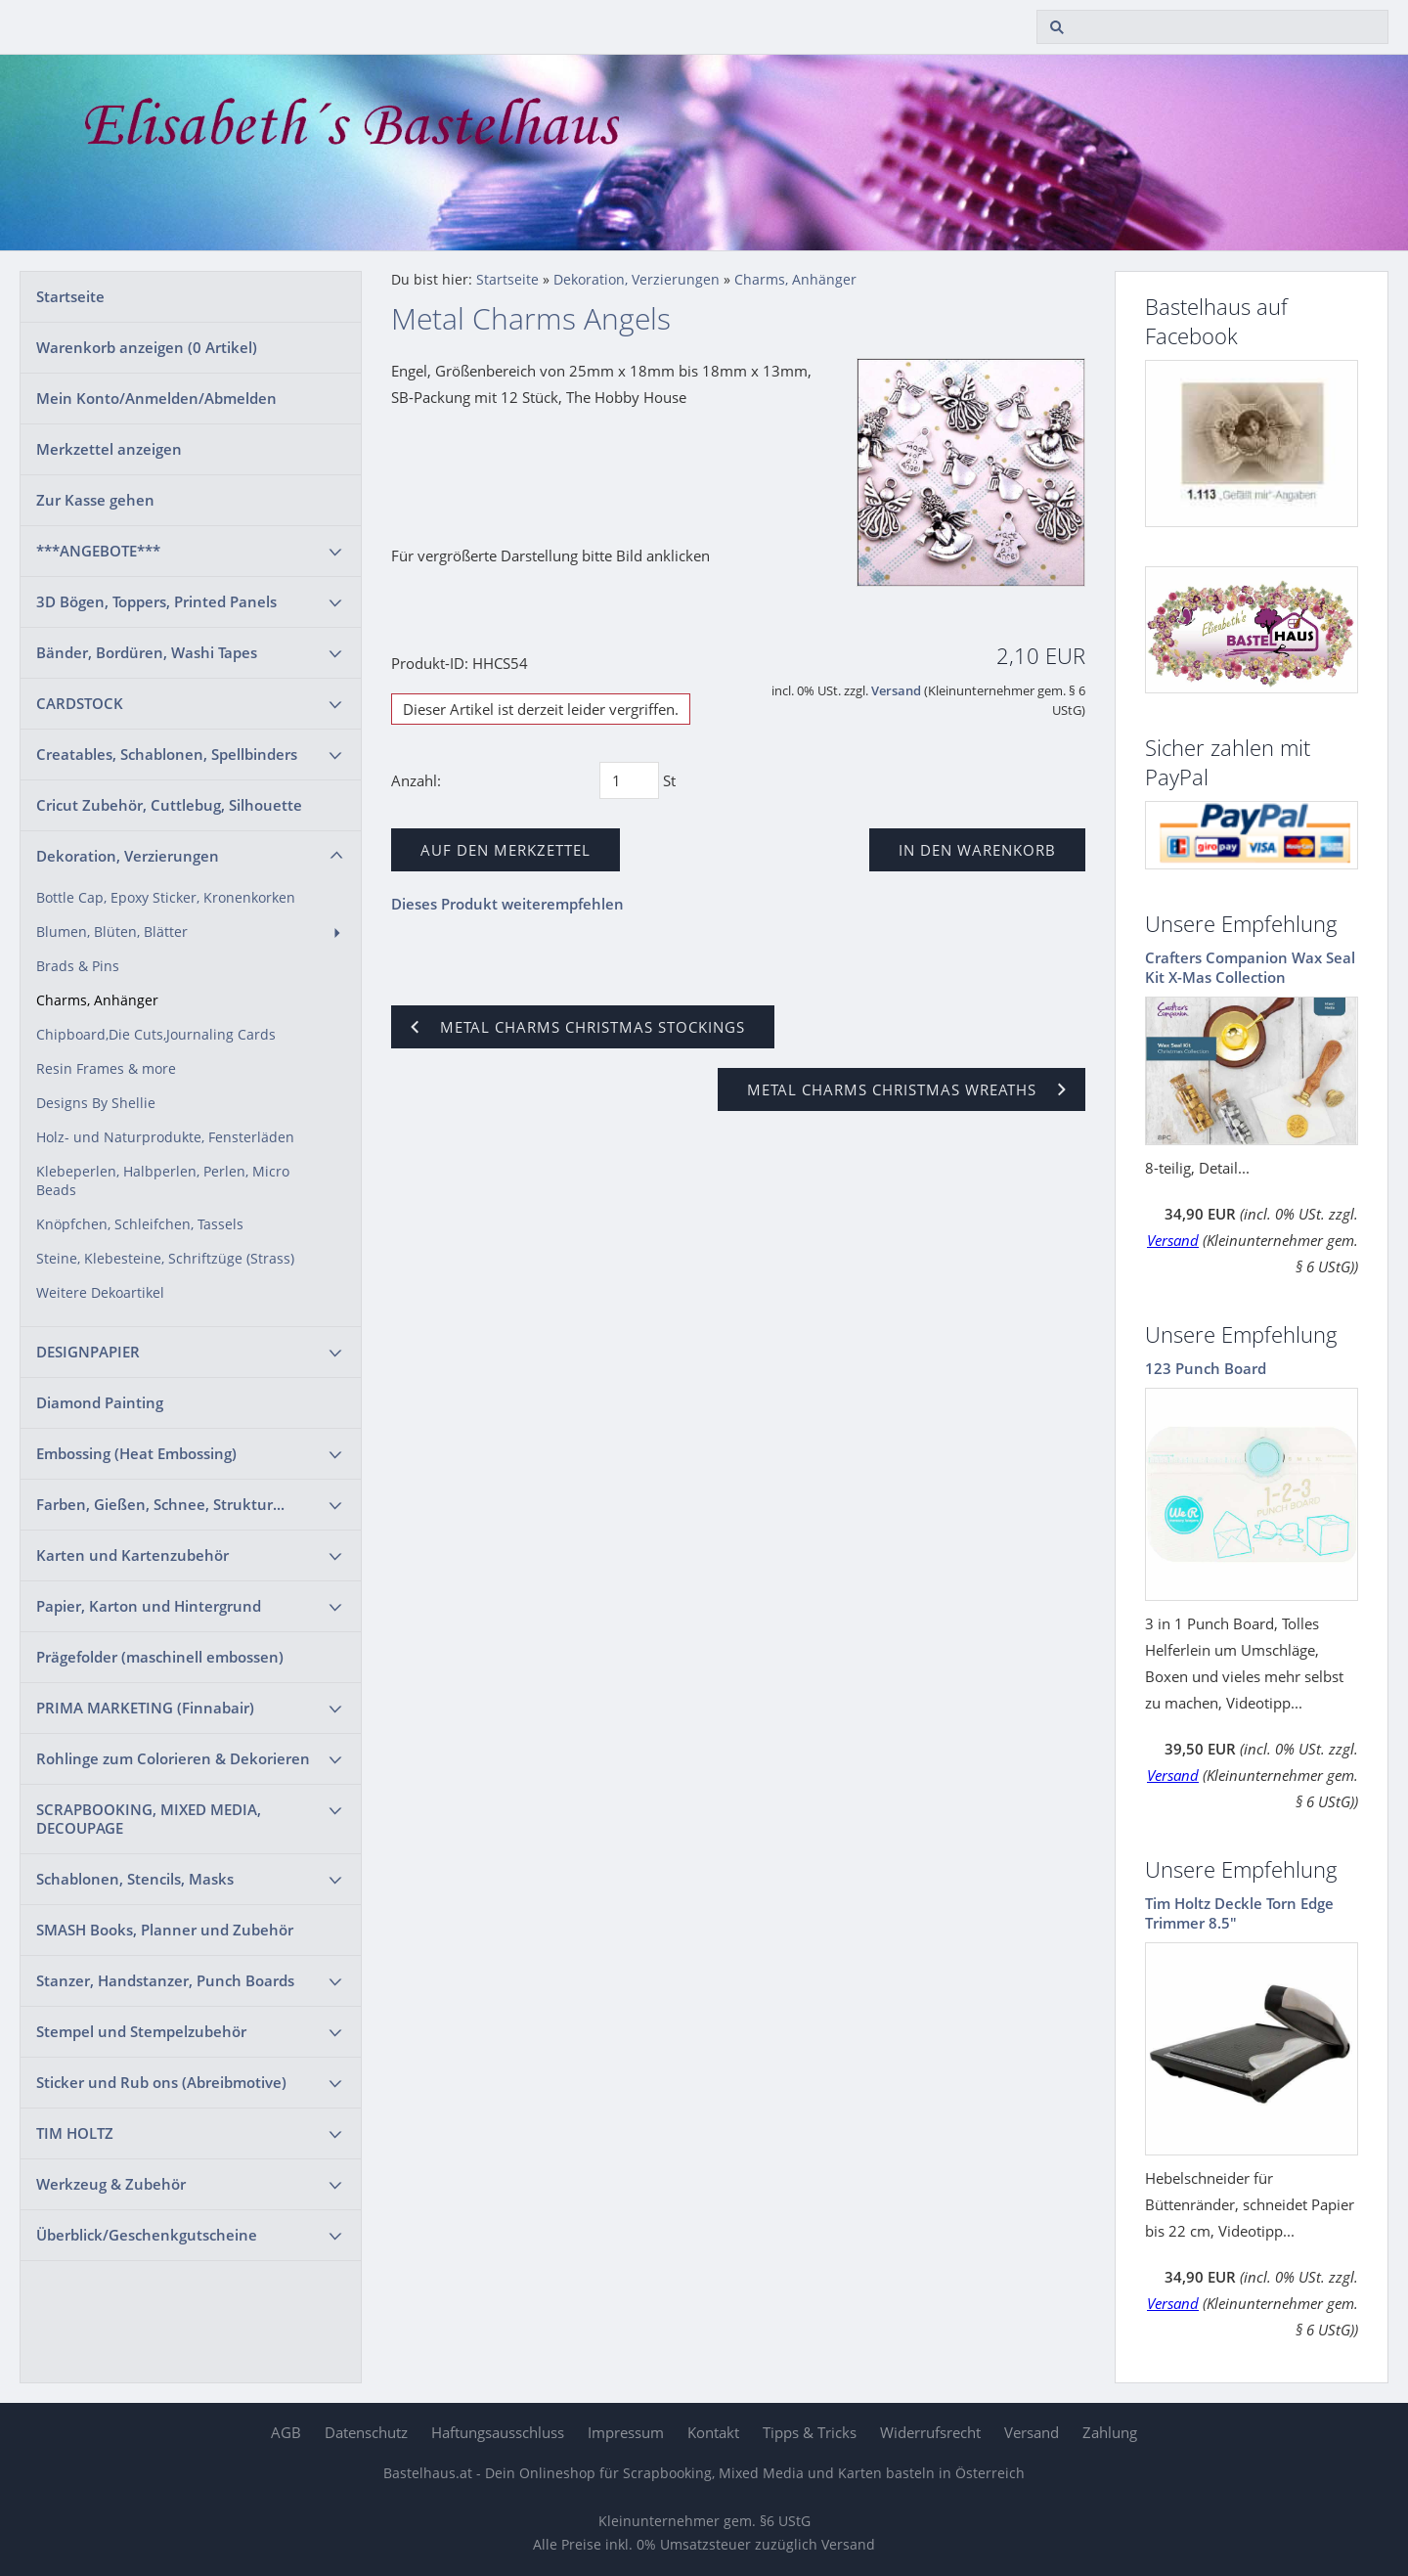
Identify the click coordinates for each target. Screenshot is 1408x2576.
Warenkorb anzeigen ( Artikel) (146, 347)
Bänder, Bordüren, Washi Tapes (146, 652)
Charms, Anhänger (97, 1000)
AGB (286, 2432)
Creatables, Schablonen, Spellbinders (166, 754)
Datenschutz (366, 2432)
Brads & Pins (77, 966)
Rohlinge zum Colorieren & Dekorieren (173, 1758)
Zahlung (1109, 2432)
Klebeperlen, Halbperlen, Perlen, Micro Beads (162, 1181)
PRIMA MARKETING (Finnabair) (145, 1707)
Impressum (626, 2432)
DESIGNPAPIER (88, 1351)
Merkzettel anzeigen (109, 449)
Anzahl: (416, 780)
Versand (896, 691)
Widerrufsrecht (930, 2432)
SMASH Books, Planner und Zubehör (164, 1929)
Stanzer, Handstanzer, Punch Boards (165, 1980)
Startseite (70, 296)
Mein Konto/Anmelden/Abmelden (156, 398)
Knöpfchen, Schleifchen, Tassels (139, 1224)
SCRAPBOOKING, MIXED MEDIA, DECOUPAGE (148, 1818)
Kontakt (713, 2432)
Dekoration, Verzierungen (127, 856)
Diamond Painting (99, 1402)
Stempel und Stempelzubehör (141, 2031)
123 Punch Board (1205, 1368)
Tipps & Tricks (810, 2432)
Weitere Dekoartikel (100, 1293)
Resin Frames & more (106, 1069)
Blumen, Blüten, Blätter (112, 932)
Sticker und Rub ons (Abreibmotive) (161, 2082)
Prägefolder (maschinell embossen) (160, 1656)
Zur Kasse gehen (95, 500)
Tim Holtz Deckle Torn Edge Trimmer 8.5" (1239, 1912)
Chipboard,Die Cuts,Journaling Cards (156, 1035)
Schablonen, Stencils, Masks (135, 1878)
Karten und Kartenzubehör (132, 1555)
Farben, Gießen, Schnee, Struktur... (160, 1504)
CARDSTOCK (79, 703)
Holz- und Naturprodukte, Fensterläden (165, 1137)
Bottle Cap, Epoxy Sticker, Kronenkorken (165, 898)
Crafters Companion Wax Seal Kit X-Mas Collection (1250, 967)
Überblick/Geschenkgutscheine (146, 2234)
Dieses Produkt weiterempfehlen (507, 903)
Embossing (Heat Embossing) (136, 1453)
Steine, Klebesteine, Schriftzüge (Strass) (165, 1258)
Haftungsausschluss (497, 2432)
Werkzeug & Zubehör (111, 2184)
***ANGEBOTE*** (98, 550)
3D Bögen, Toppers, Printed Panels (156, 601)
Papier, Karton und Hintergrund (148, 1606)
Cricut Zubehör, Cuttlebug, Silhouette (169, 805)
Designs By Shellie (95, 1103)
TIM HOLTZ (74, 2133)
